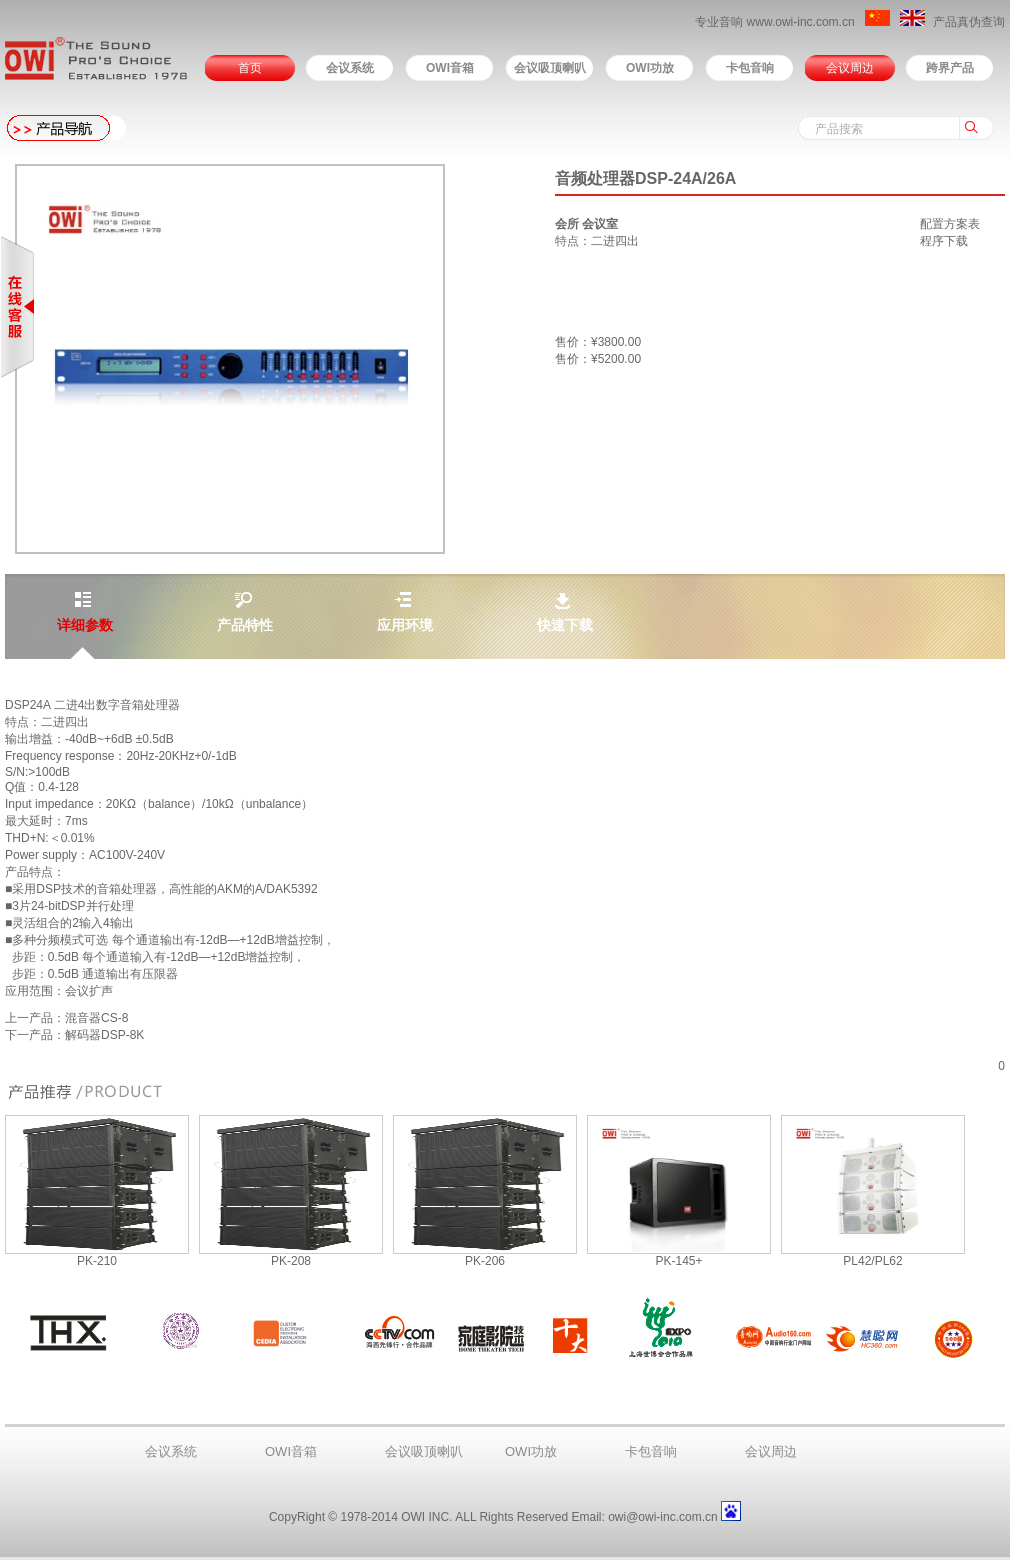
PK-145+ (678, 1261)
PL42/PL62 (872, 1261)
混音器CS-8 (96, 1018)
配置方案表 (950, 224)
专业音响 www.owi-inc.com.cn (776, 22)
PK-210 (97, 1261)
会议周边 (850, 68)
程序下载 (944, 241)
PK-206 (485, 1261)
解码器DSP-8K (104, 1035)
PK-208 (291, 1261)
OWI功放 (650, 68)
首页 (250, 68)
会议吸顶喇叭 (550, 68)
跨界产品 (950, 68)
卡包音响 (750, 68)
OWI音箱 (450, 68)
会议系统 (350, 68)
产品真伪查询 (969, 22)
